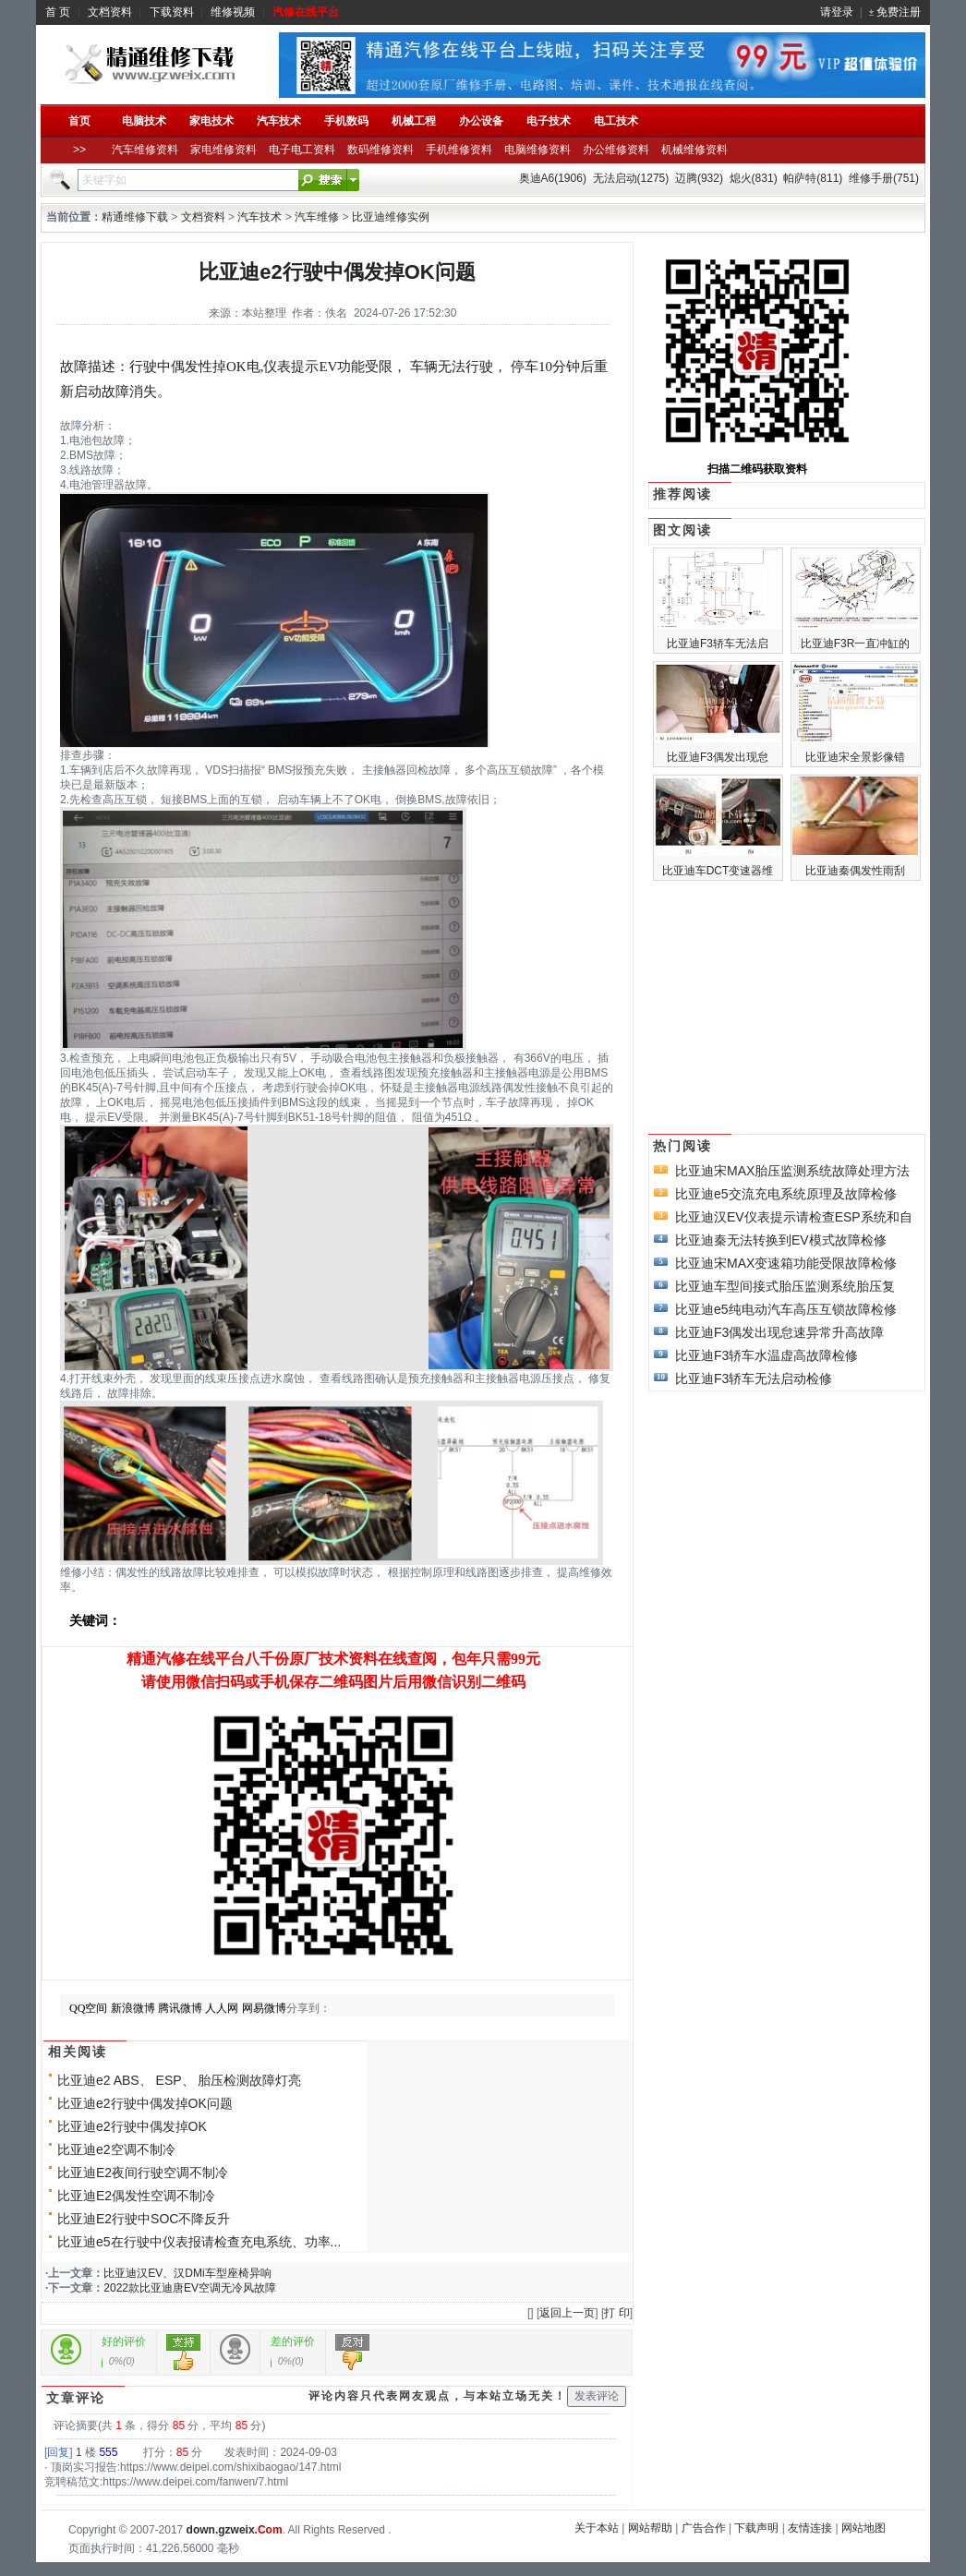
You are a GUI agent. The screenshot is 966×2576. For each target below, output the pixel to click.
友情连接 (810, 2528)
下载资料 (172, 12)
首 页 (57, 12)
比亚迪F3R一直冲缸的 (856, 643)
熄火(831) (754, 178)
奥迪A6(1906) (552, 178)
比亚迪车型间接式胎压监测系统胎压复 (785, 1286)
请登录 (836, 12)
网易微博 (264, 2008)
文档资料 (110, 12)
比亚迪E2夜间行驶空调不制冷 (142, 2172)
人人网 (221, 2008)
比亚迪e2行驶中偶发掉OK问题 (145, 2103)
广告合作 (704, 2528)
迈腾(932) (699, 178)
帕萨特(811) (812, 178)
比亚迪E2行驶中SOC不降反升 (143, 2218)
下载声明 (756, 2528)
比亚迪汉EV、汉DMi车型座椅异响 (187, 2273)
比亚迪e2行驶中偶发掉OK (132, 2126)
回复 (58, 2452)
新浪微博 (133, 2008)
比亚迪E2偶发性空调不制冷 (136, 2195)
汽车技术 (259, 217)
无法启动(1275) (631, 178)
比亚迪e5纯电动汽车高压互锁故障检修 (786, 1309)
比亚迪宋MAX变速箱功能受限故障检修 (786, 1263)
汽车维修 (317, 217)
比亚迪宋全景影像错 (855, 757)
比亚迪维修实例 (390, 217)
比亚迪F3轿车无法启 (717, 643)
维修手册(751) (884, 178)
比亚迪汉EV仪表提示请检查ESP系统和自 (793, 1217)
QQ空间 (88, 2008)
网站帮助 (650, 2528)
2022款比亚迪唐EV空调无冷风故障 (189, 2287)
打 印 (616, 2312)
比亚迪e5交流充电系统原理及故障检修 (786, 1193)
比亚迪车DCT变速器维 (718, 870)
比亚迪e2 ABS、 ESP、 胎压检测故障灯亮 (179, 2080)
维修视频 (233, 12)
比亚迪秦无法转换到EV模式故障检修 (781, 1240)
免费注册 (898, 12)
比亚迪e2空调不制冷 (116, 2149)
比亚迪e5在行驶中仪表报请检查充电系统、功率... (199, 2241)
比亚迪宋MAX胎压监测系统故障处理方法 (792, 1170)
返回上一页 (567, 2312)
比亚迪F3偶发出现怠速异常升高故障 (779, 1332)
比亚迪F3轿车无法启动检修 (753, 1378)
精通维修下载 (135, 217)
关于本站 (596, 2528)
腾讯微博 (180, 2008)
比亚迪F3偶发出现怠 (717, 757)
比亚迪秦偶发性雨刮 (855, 870)
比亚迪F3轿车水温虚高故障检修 (766, 1355)
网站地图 (863, 2528)
